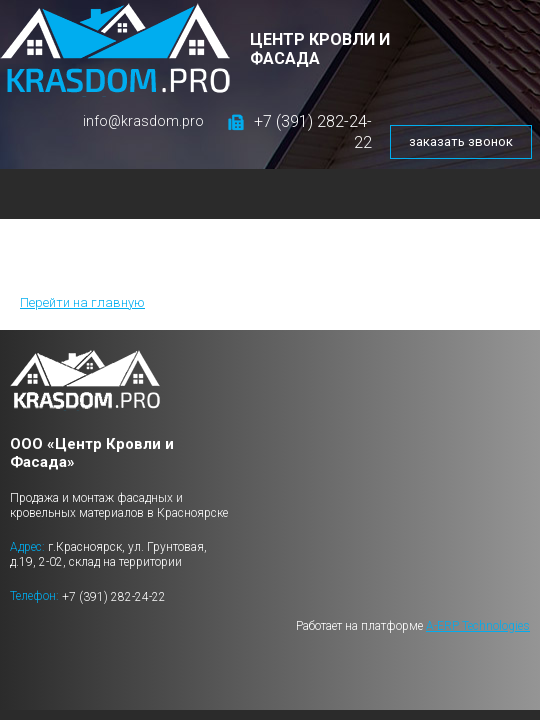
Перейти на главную (82, 302)
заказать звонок (461, 141)
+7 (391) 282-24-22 (114, 597)
